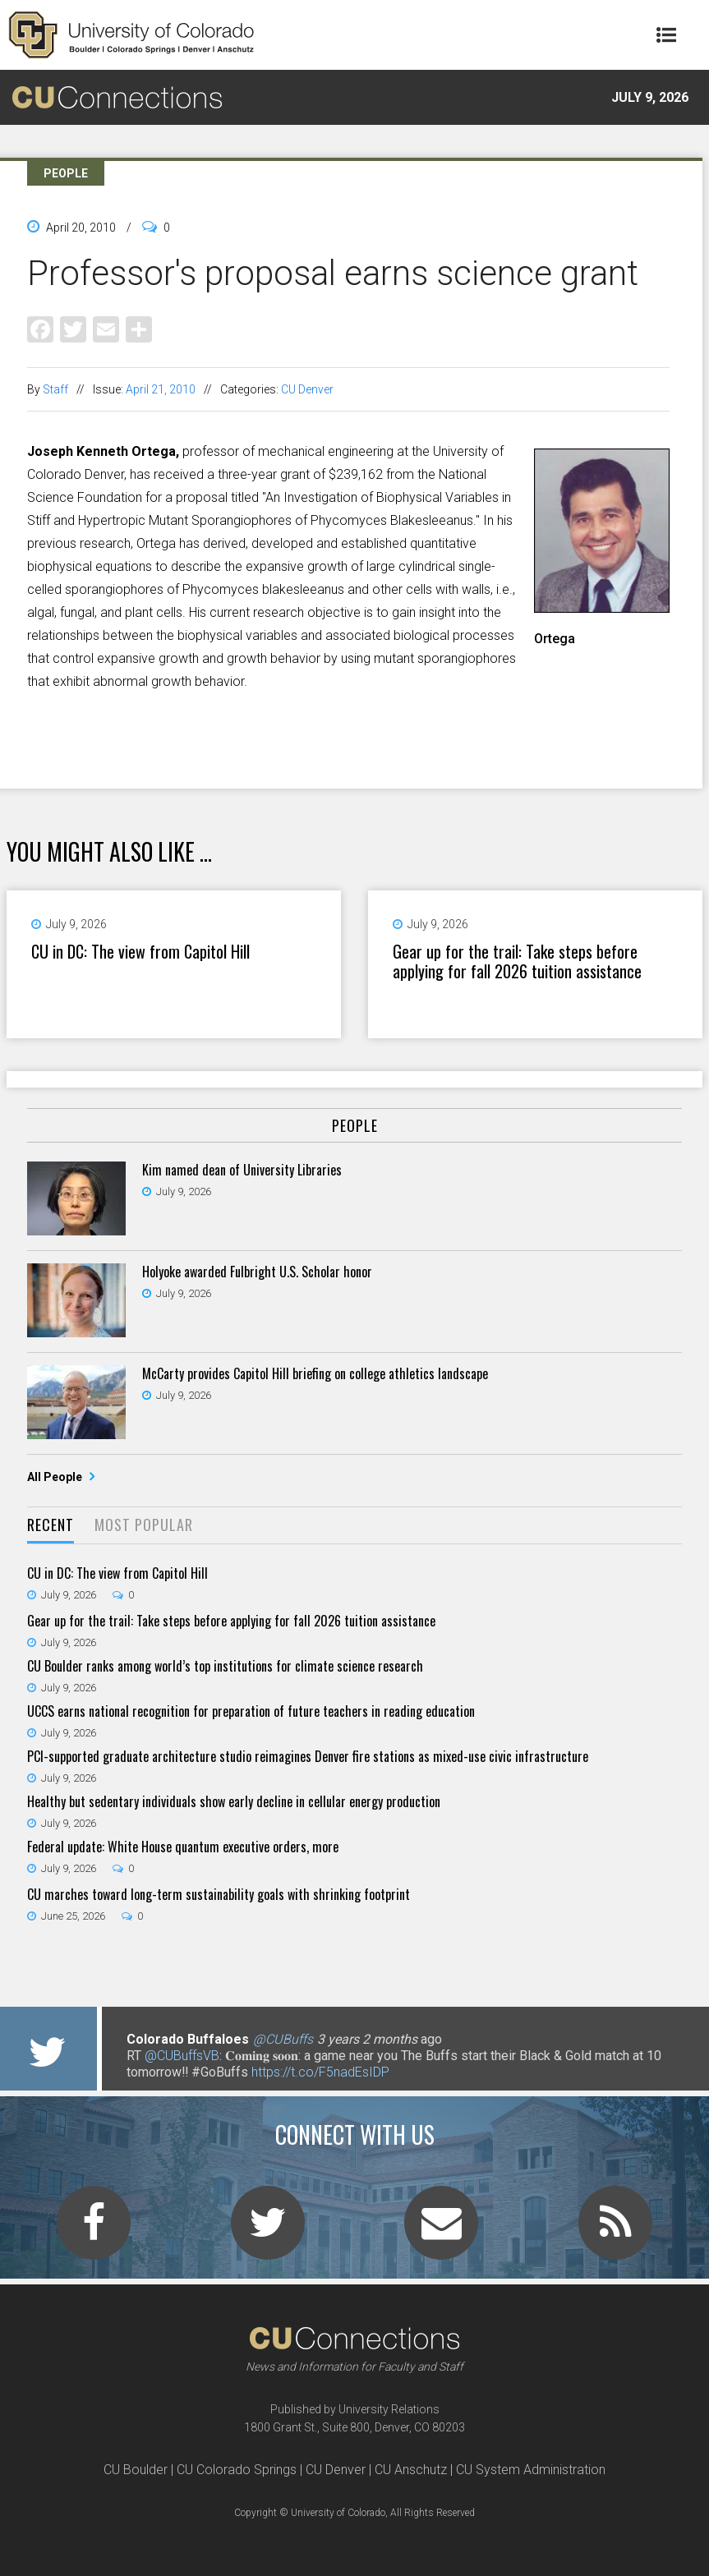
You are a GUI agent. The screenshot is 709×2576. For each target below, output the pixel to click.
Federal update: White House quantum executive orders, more (182, 1846)
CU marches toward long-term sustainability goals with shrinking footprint (218, 1894)
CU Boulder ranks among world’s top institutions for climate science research (225, 1666)
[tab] (50, 1525)
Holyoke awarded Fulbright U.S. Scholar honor (257, 1271)
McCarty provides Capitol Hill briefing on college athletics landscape (315, 1373)
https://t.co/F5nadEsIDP (320, 2072)
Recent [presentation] (50, 1524)
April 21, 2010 (161, 389)
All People (56, 1477)
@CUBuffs (283, 2039)
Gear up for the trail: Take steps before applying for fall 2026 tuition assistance (517, 961)
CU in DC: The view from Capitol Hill (140, 951)
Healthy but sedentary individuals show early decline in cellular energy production (233, 1801)
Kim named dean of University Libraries (242, 1170)
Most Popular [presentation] (143, 1524)
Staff (55, 389)
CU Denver (307, 389)
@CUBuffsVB (182, 2055)
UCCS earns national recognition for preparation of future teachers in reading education (251, 1711)
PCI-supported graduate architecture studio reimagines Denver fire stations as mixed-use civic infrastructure (307, 1756)
